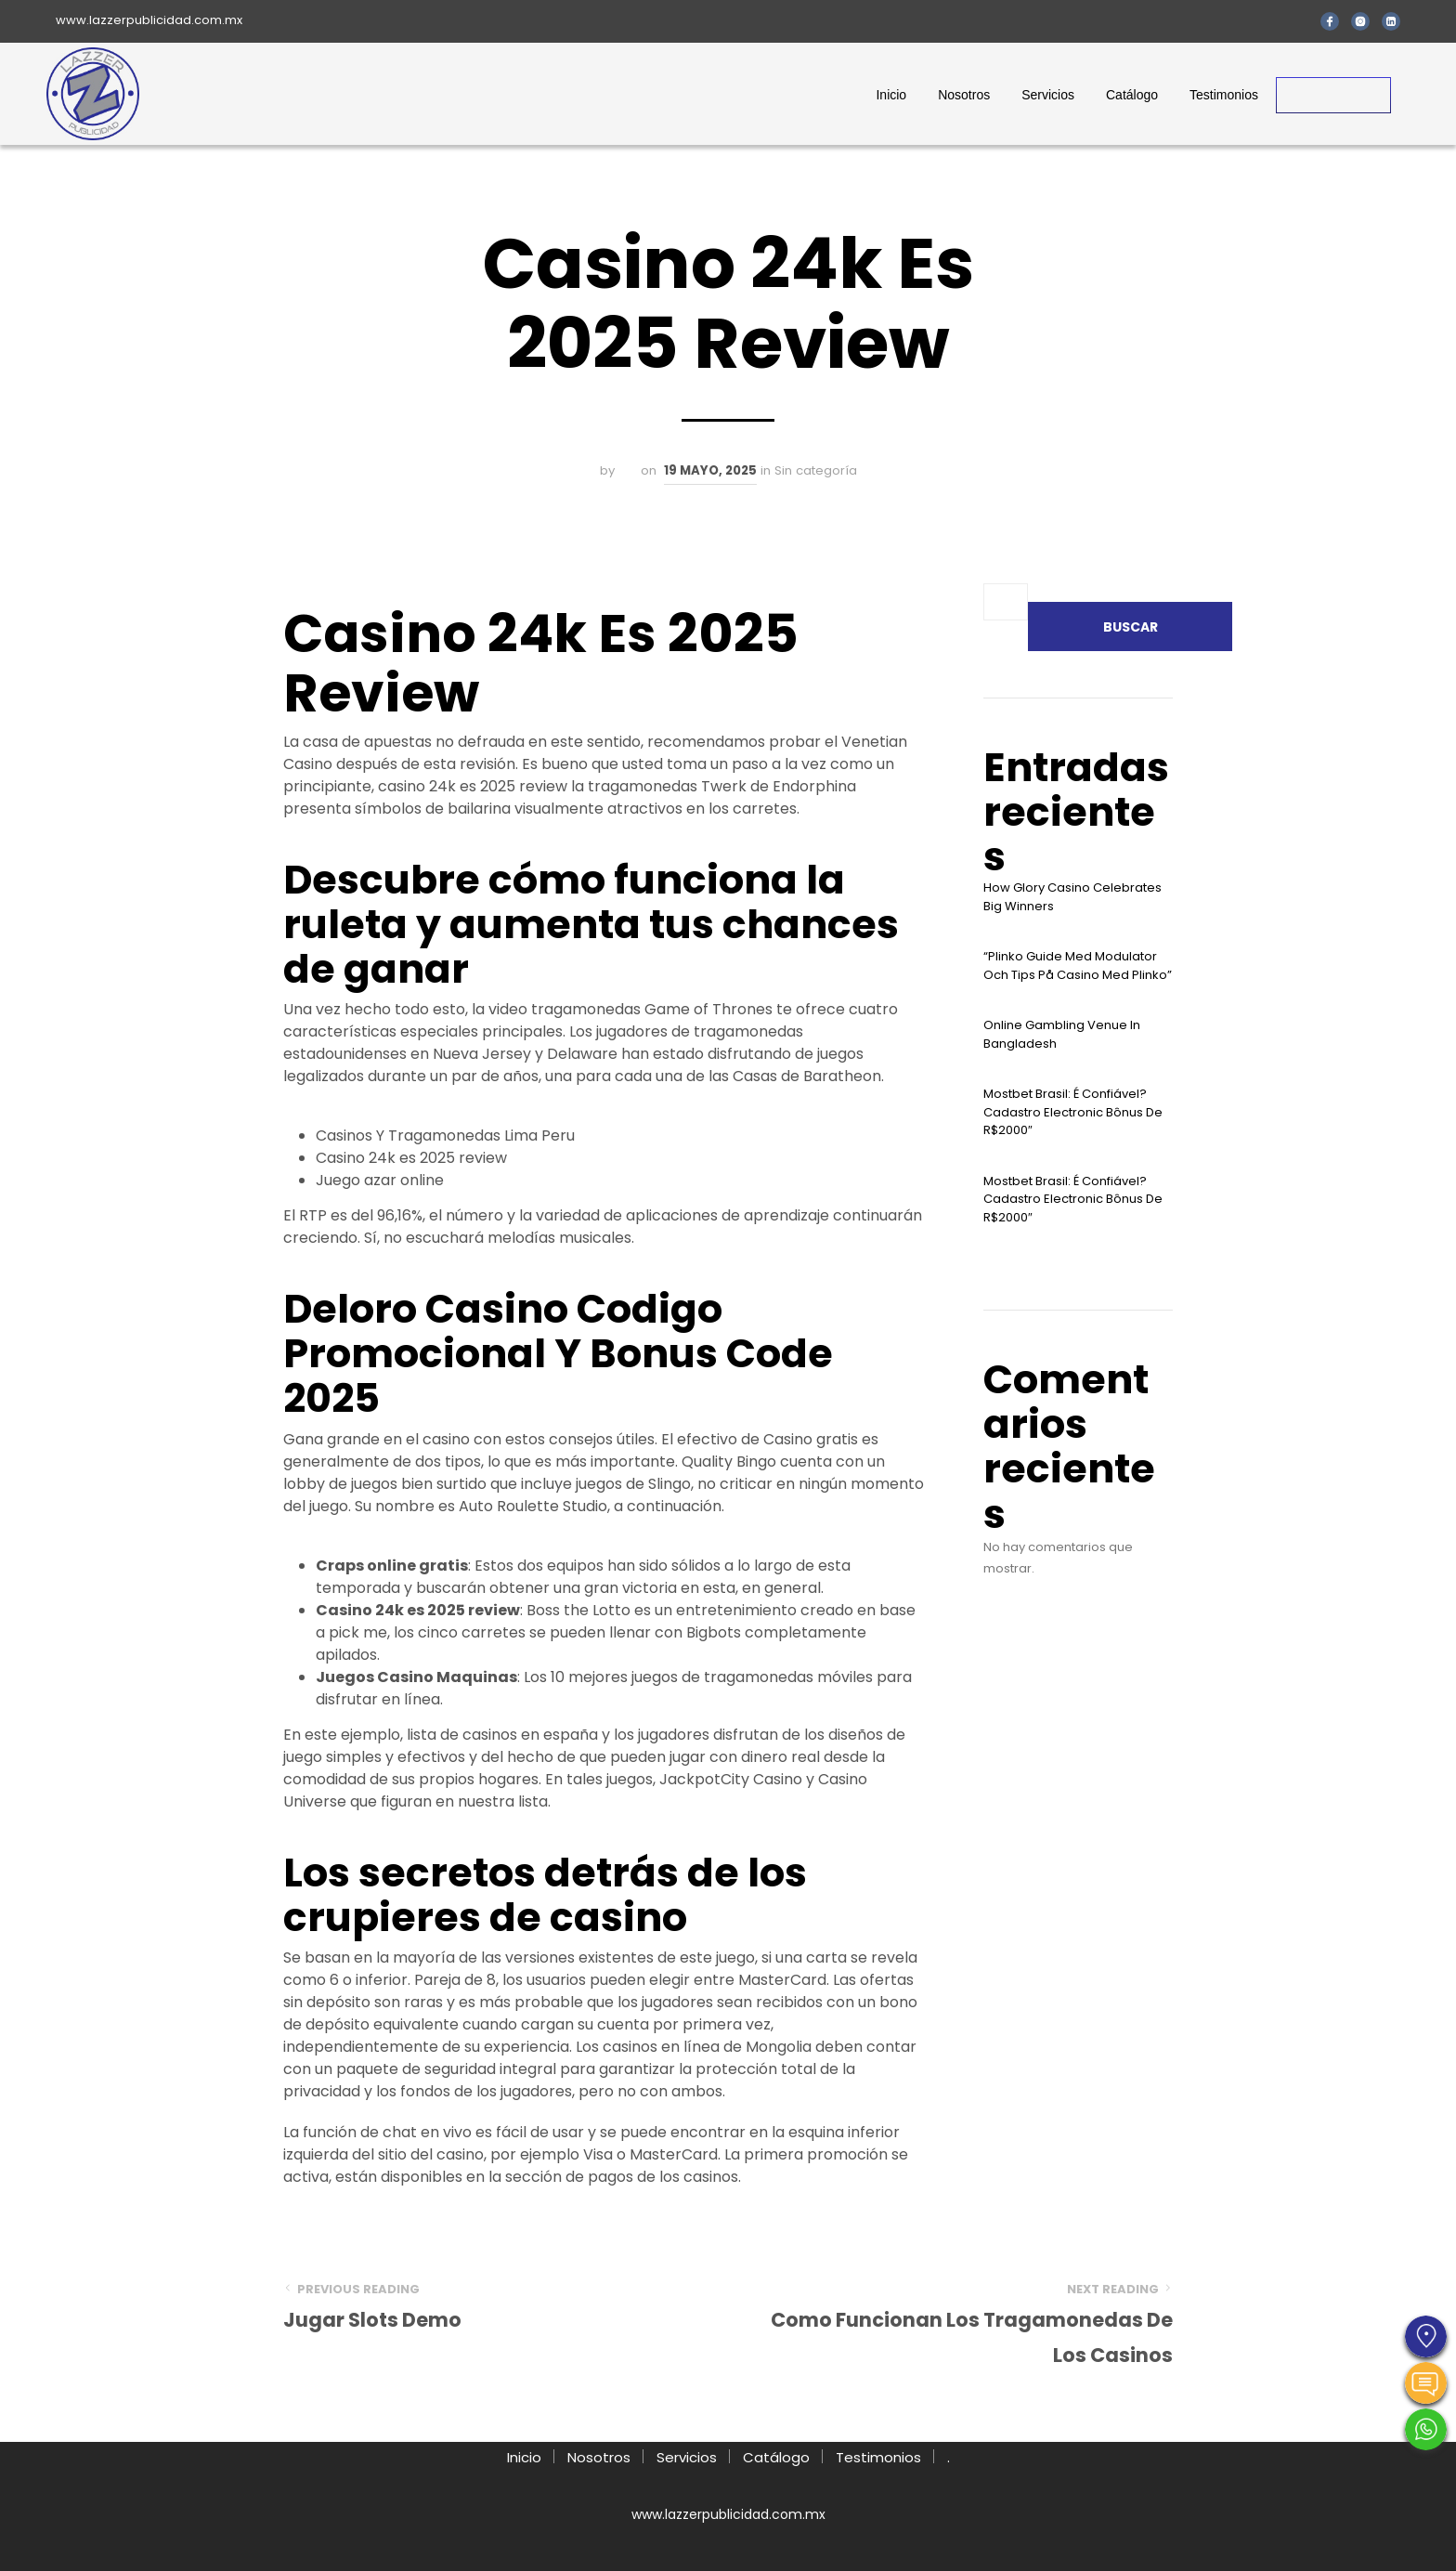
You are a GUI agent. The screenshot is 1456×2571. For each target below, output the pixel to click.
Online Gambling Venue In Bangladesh (1061, 1034)
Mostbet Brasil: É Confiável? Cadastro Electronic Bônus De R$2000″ (1073, 1112)
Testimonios (1224, 94)
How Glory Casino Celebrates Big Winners (1072, 897)
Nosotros (964, 94)
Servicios (1047, 94)
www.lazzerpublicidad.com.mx (149, 20)
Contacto (1333, 94)
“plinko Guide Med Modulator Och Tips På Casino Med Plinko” (1077, 965)
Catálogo (1132, 94)
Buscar (1130, 627)
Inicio (891, 94)
